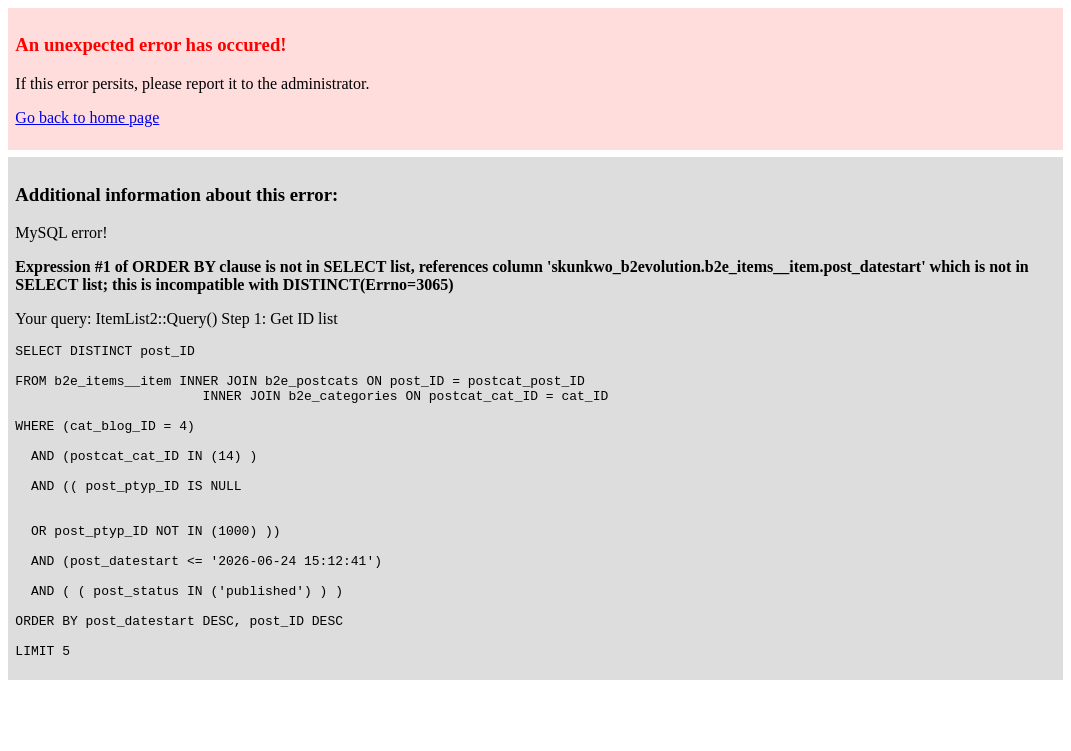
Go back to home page (87, 117)
